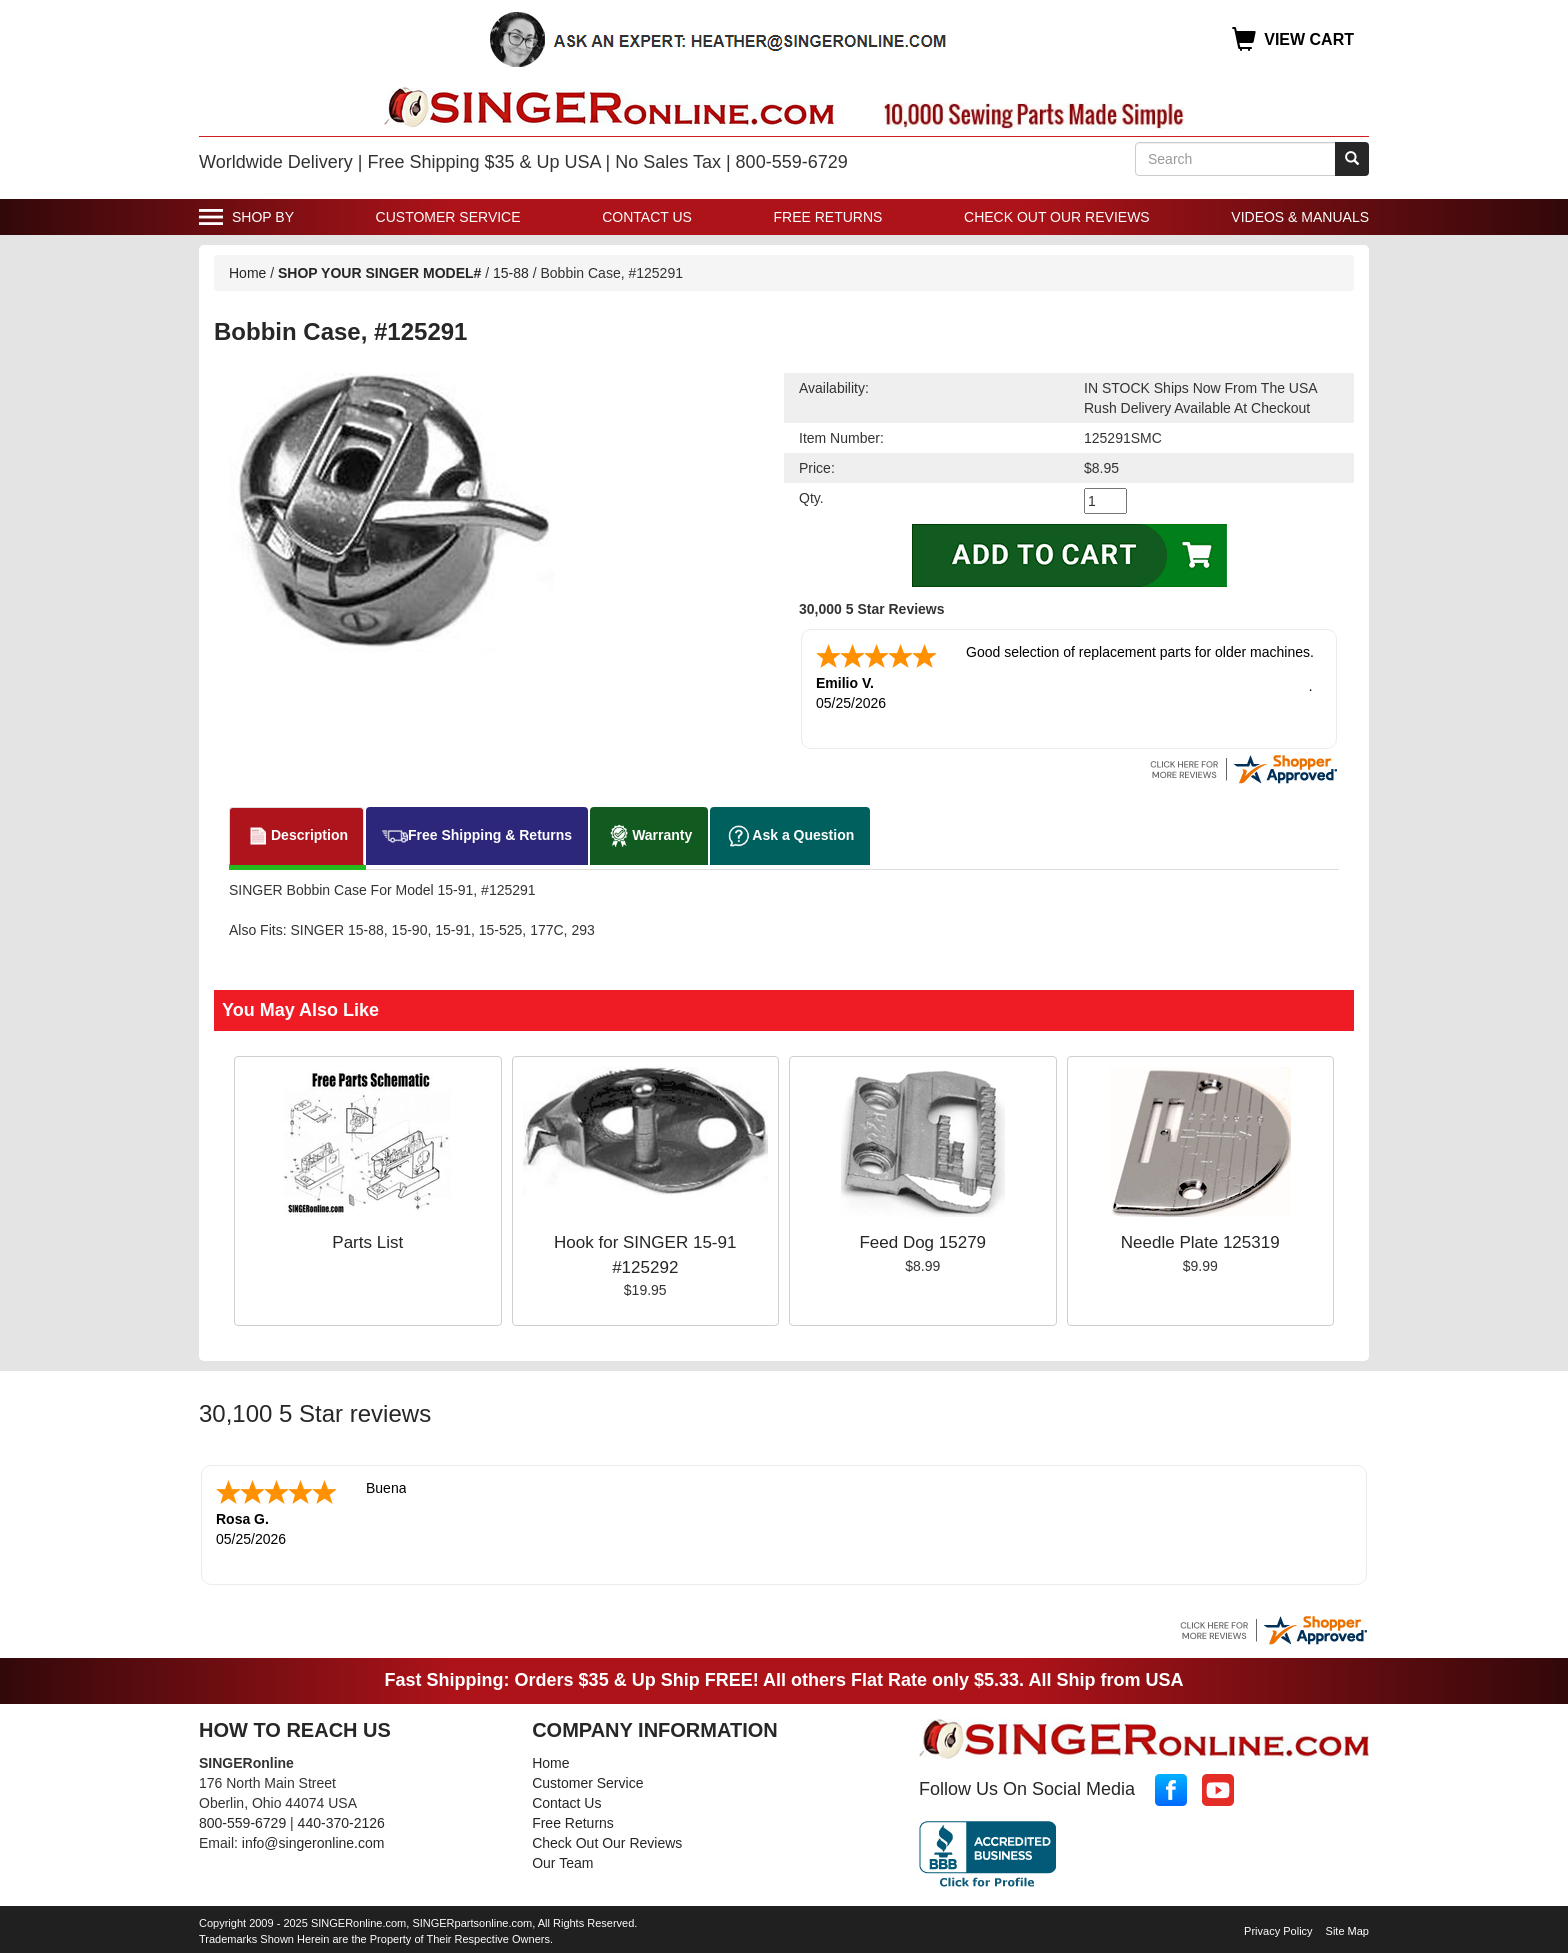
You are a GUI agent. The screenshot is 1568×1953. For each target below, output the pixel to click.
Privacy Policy (1278, 1931)
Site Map (1347, 1931)
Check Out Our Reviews (1057, 217)
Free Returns (828, 217)
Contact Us (647, 217)
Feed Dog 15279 (922, 1242)
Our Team (562, 1863)
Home (247, 273)
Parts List (367, 1242)
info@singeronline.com (313, 1843)
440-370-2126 (341, 1823)
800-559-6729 (242, 1823)
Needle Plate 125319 (1200, 1242)
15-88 (511, 273)
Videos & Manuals (1300, 217)
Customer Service (448, 217)
